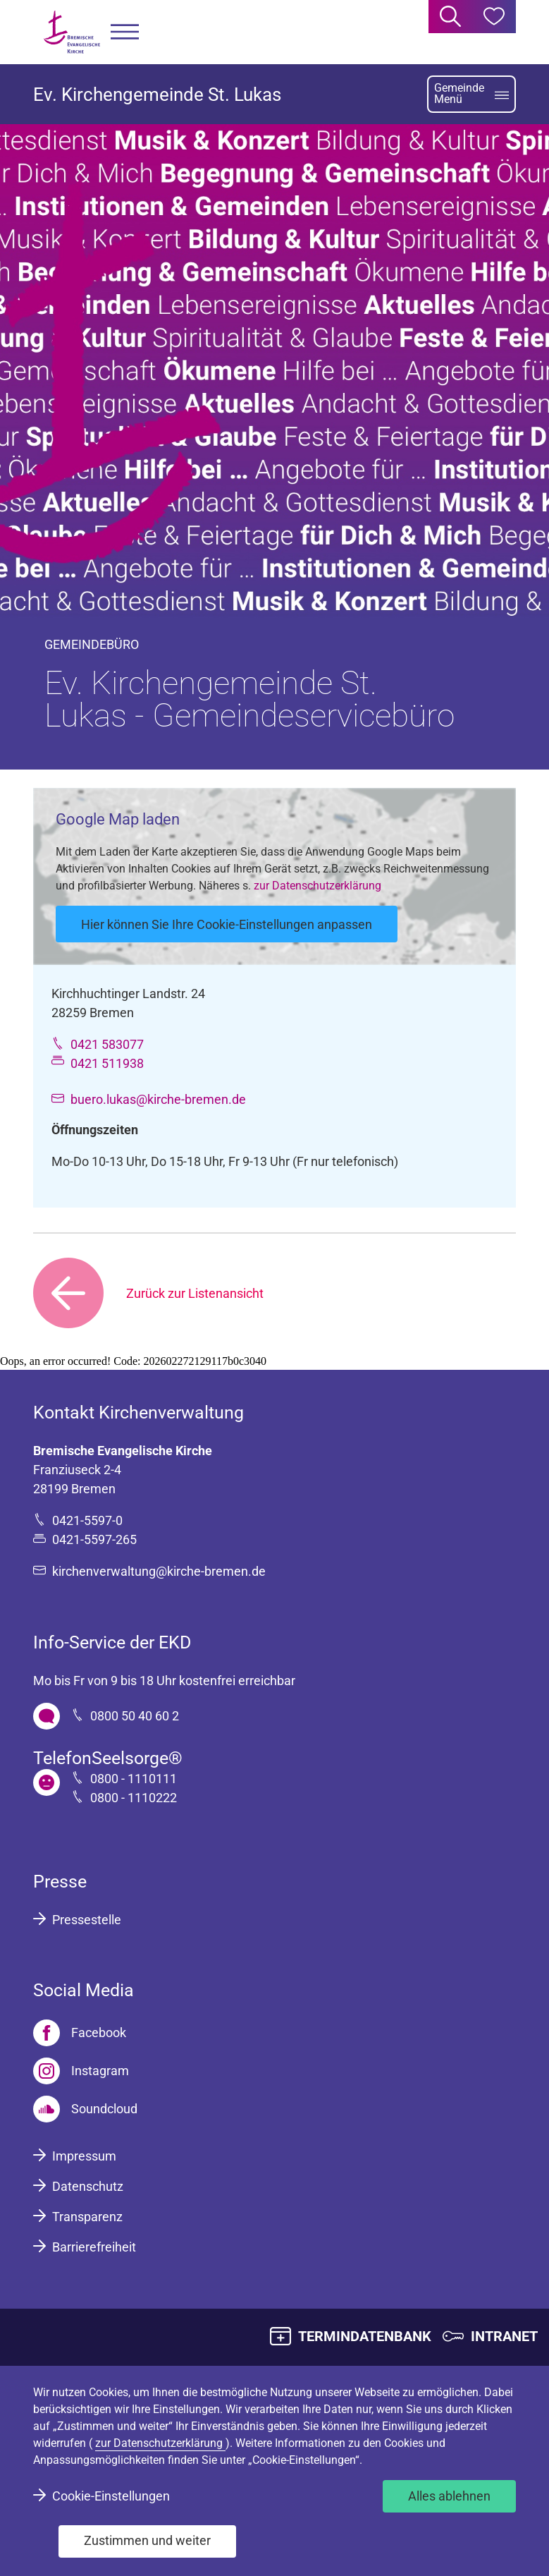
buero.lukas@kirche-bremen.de (158, 1099)
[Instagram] (81, 2071)
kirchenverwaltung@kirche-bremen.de (159, 1571)
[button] (125, 32)
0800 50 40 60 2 (134, 1715)
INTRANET (504, 2336)
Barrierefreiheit (94, 2247)
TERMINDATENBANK (364, 2336)
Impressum (84, 2156)
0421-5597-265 (94, 1539)
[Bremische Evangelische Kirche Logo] (72, 32)
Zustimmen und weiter (147, 2540)
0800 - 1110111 (133, 1778)
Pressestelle (86, 1919)
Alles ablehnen (449, 2496)
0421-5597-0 (87, 1520)
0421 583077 (107, 1044)
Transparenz (87, 2216)
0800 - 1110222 (133, 1797)
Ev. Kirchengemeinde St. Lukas (157, 94)
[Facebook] (79, 2032)
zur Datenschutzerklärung (317, 885)
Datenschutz (87, 2186)
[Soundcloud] (85, 2109)
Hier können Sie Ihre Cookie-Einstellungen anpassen (226, 924)
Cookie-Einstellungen (111, 2496)
